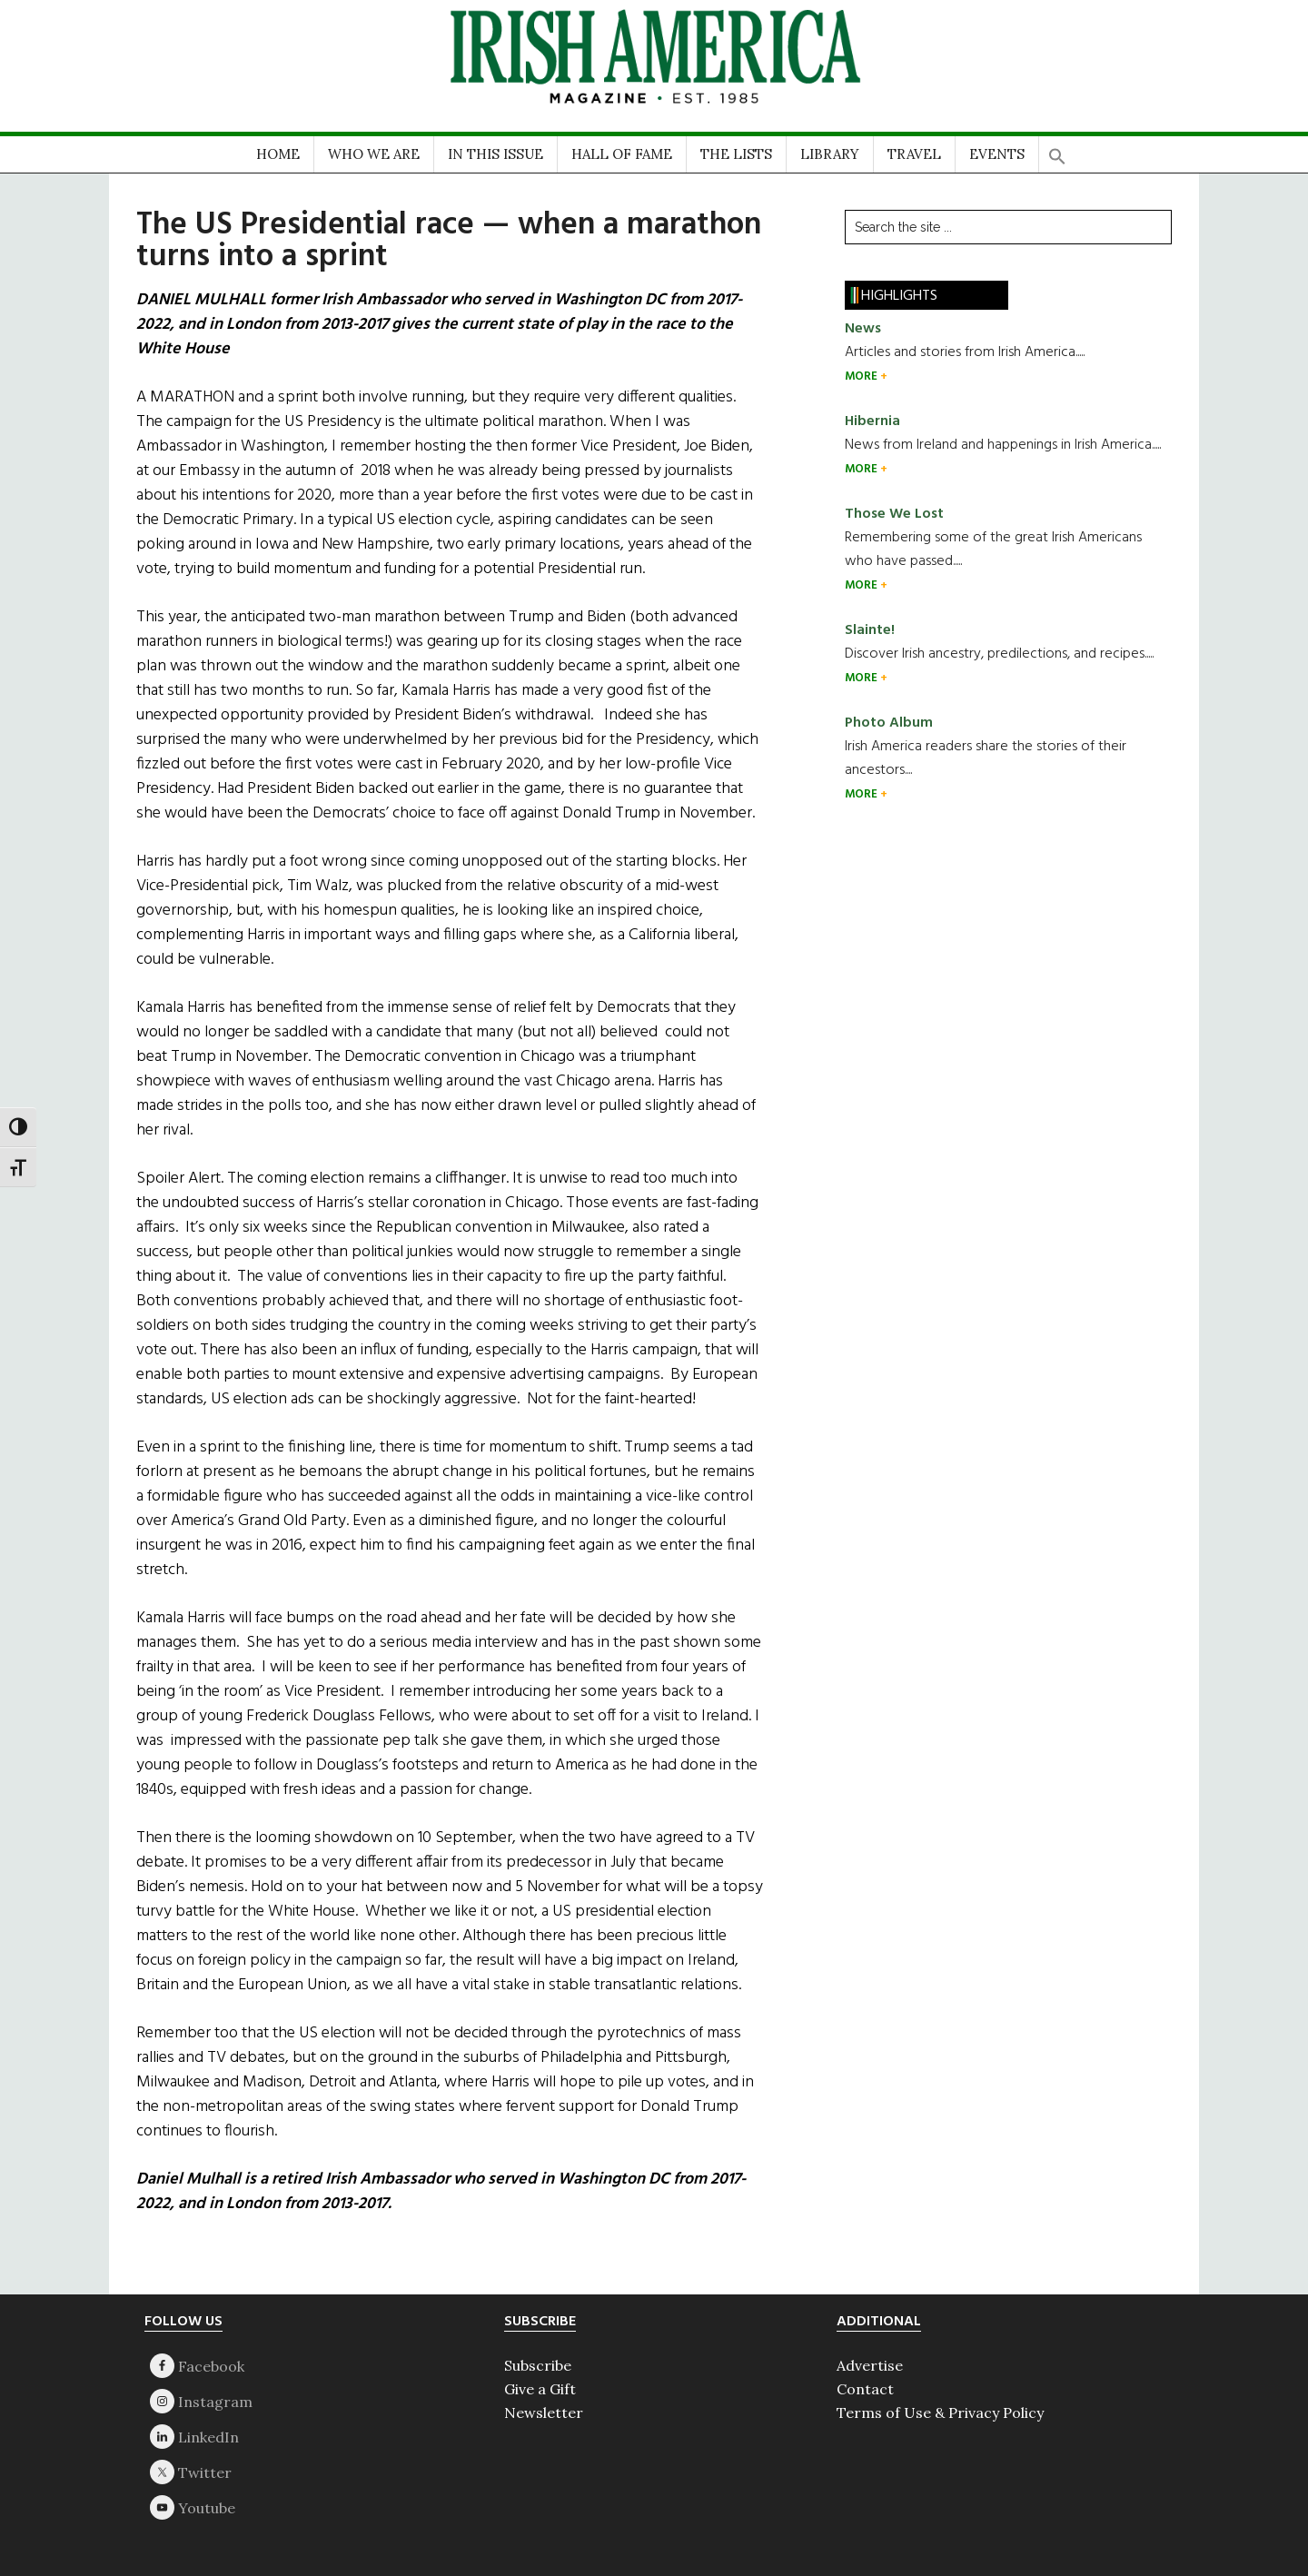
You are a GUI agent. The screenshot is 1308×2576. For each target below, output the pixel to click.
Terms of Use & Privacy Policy (940, 2412)
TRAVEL (914, 154)
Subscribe (537, 2365)
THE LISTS (736, 154)
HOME (278, 154)
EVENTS (997, 154)
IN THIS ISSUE (495, 154)
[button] (1057, 150)
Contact (865, 2389)
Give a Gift (540, 2389)
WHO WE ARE (374, 154)
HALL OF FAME (621, 154)
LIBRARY (829, 154)
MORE (862, 376)
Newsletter (543, 2412)
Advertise (870, 2365)
